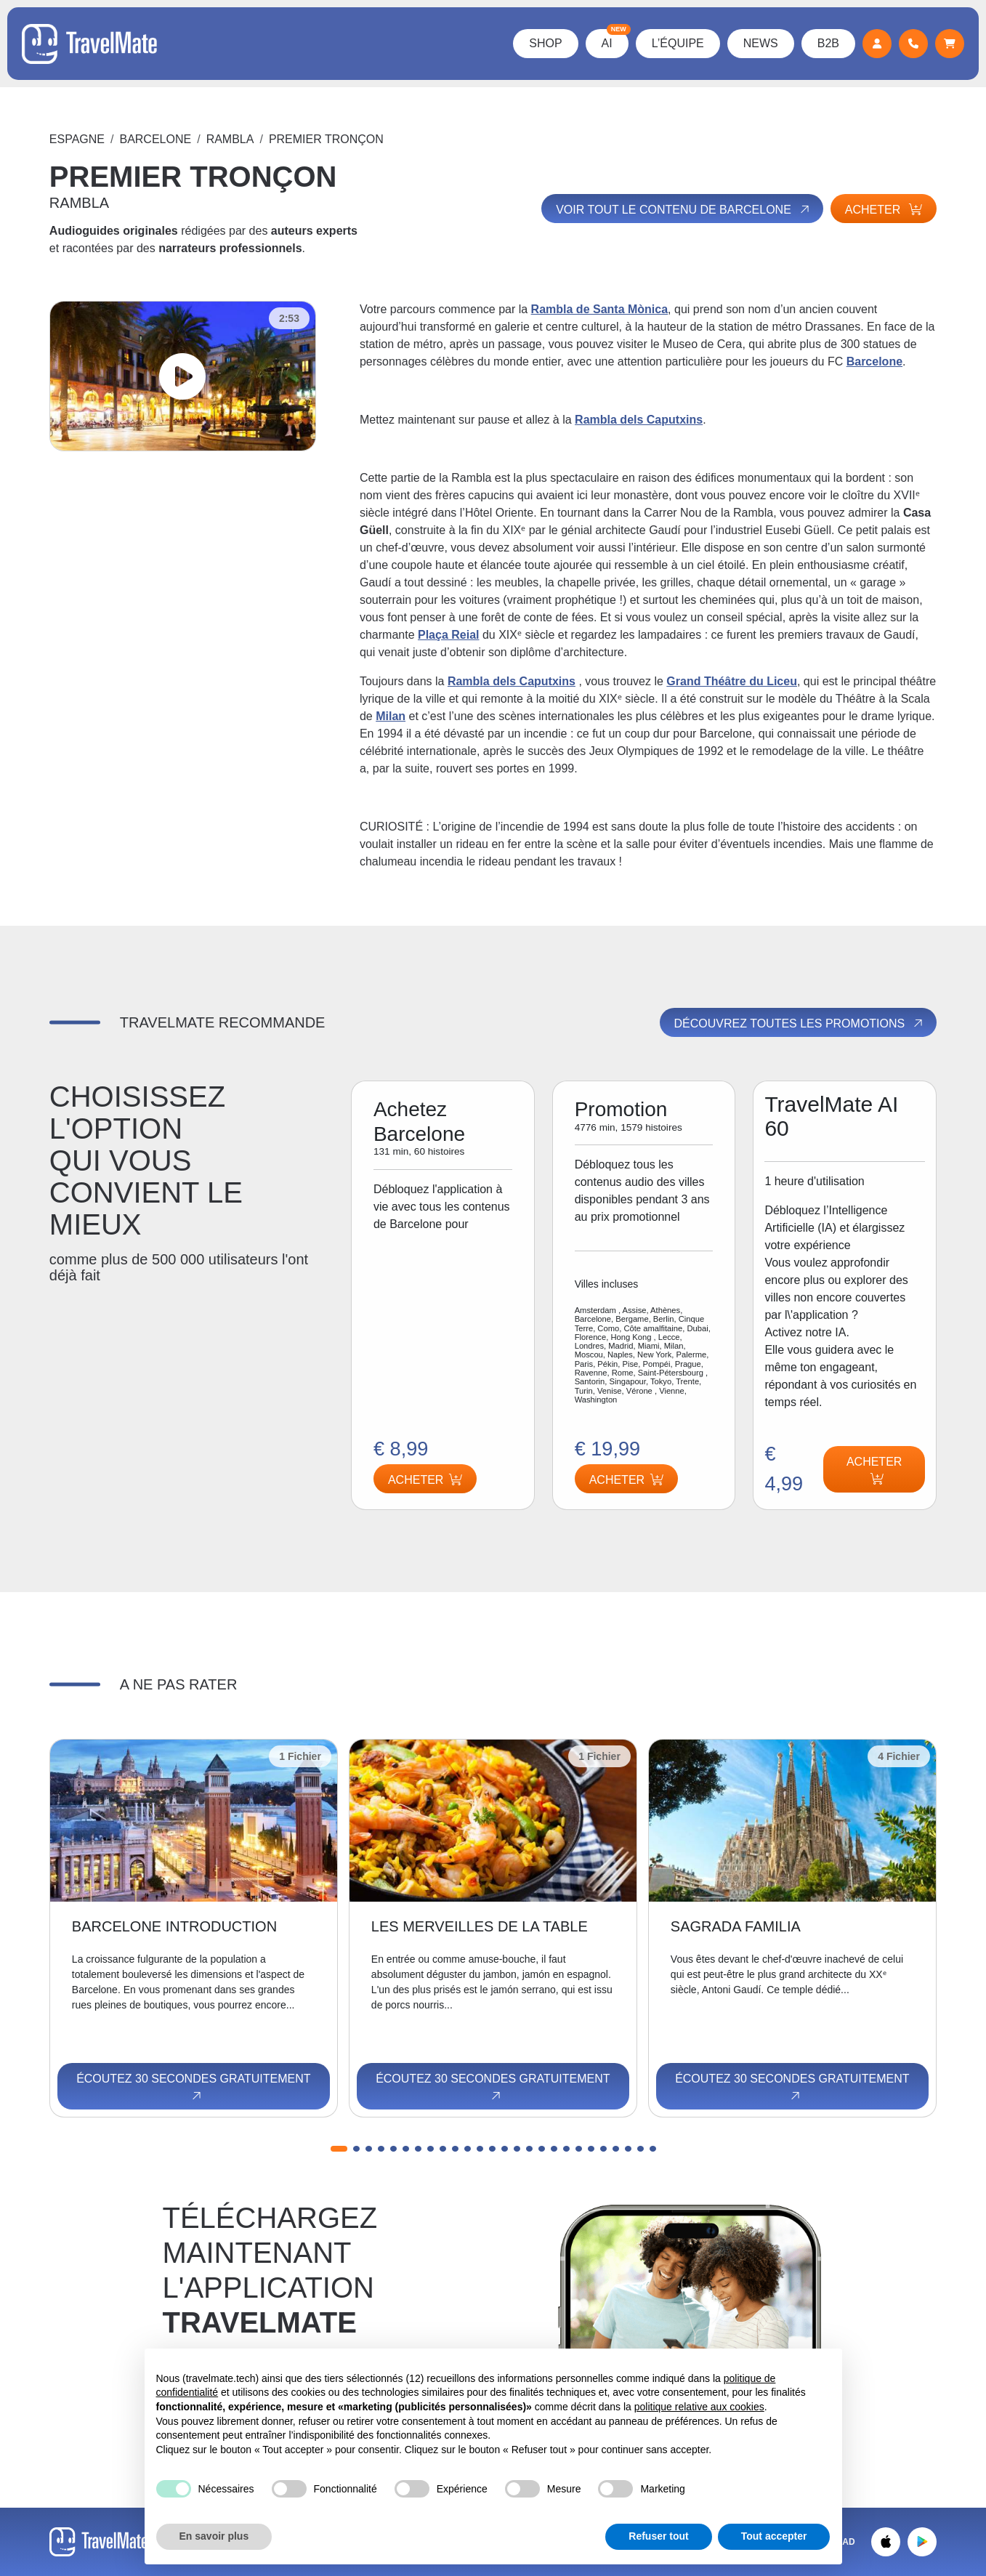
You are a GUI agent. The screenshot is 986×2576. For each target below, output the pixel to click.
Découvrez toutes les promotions (800, 1023)
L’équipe (678, 43)
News (760, 43)
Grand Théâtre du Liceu (731, 681)
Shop (545, 43)
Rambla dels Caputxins (639, 419)
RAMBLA (230, 139)
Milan (390, 716)
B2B (828, 43)
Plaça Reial (449, 635)
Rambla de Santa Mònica (599, 309)
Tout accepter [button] (774, 2536)
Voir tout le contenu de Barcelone (683, 209)
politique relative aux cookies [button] (699, 2407)
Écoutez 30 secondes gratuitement (193, 2087)
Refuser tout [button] (658, 2536)
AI (615, 39)
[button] (339, 2149)
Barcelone (155, 139)
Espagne (77, 139)
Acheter (883, 209)
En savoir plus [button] (214, 2536)
